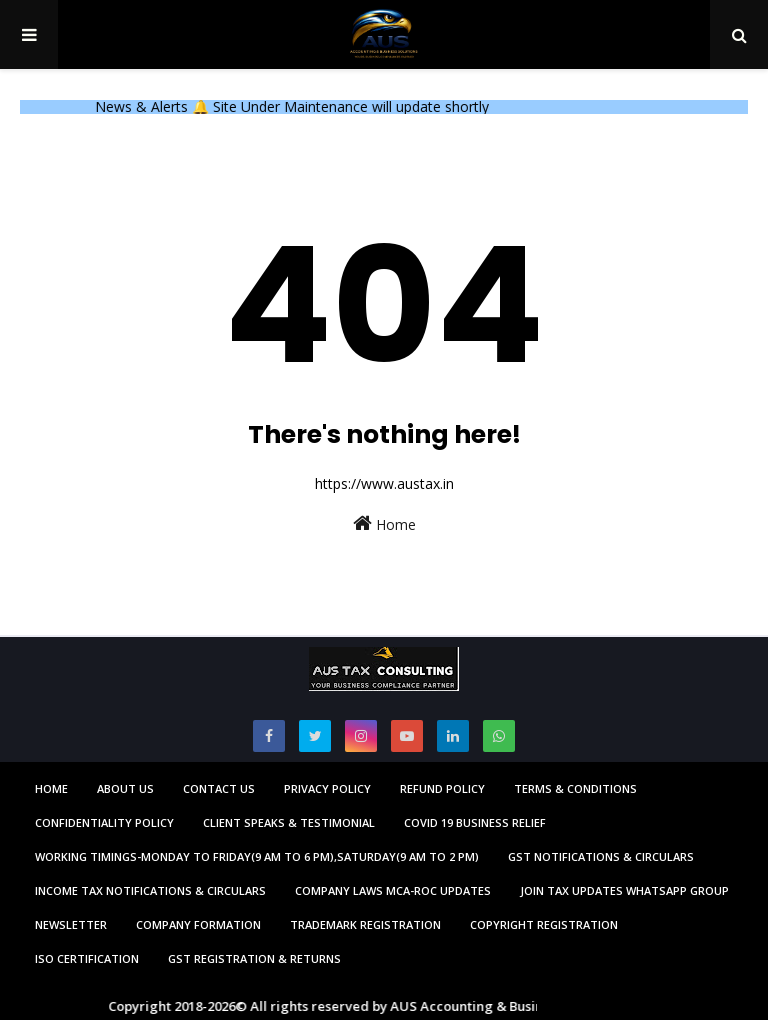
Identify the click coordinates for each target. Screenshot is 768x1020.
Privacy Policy (327, 788)
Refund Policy (442, 788)
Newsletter (71, 924)
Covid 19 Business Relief (475, 822)
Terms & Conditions (575, 788)
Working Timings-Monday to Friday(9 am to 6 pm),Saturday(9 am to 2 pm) (257, 856)
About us (125, 788)
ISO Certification (87, 958)
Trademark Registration (365, 924)
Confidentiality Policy (104, 822)
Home (384, 523)
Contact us (219, 788)
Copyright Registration (544, 924)
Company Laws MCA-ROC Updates (393, 890)
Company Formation (198, 924)
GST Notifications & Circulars (601, 856)
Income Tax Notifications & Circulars (150, 890)
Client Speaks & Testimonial (289, 822)
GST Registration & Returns (254, 958)
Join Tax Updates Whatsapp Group (624, 890)
